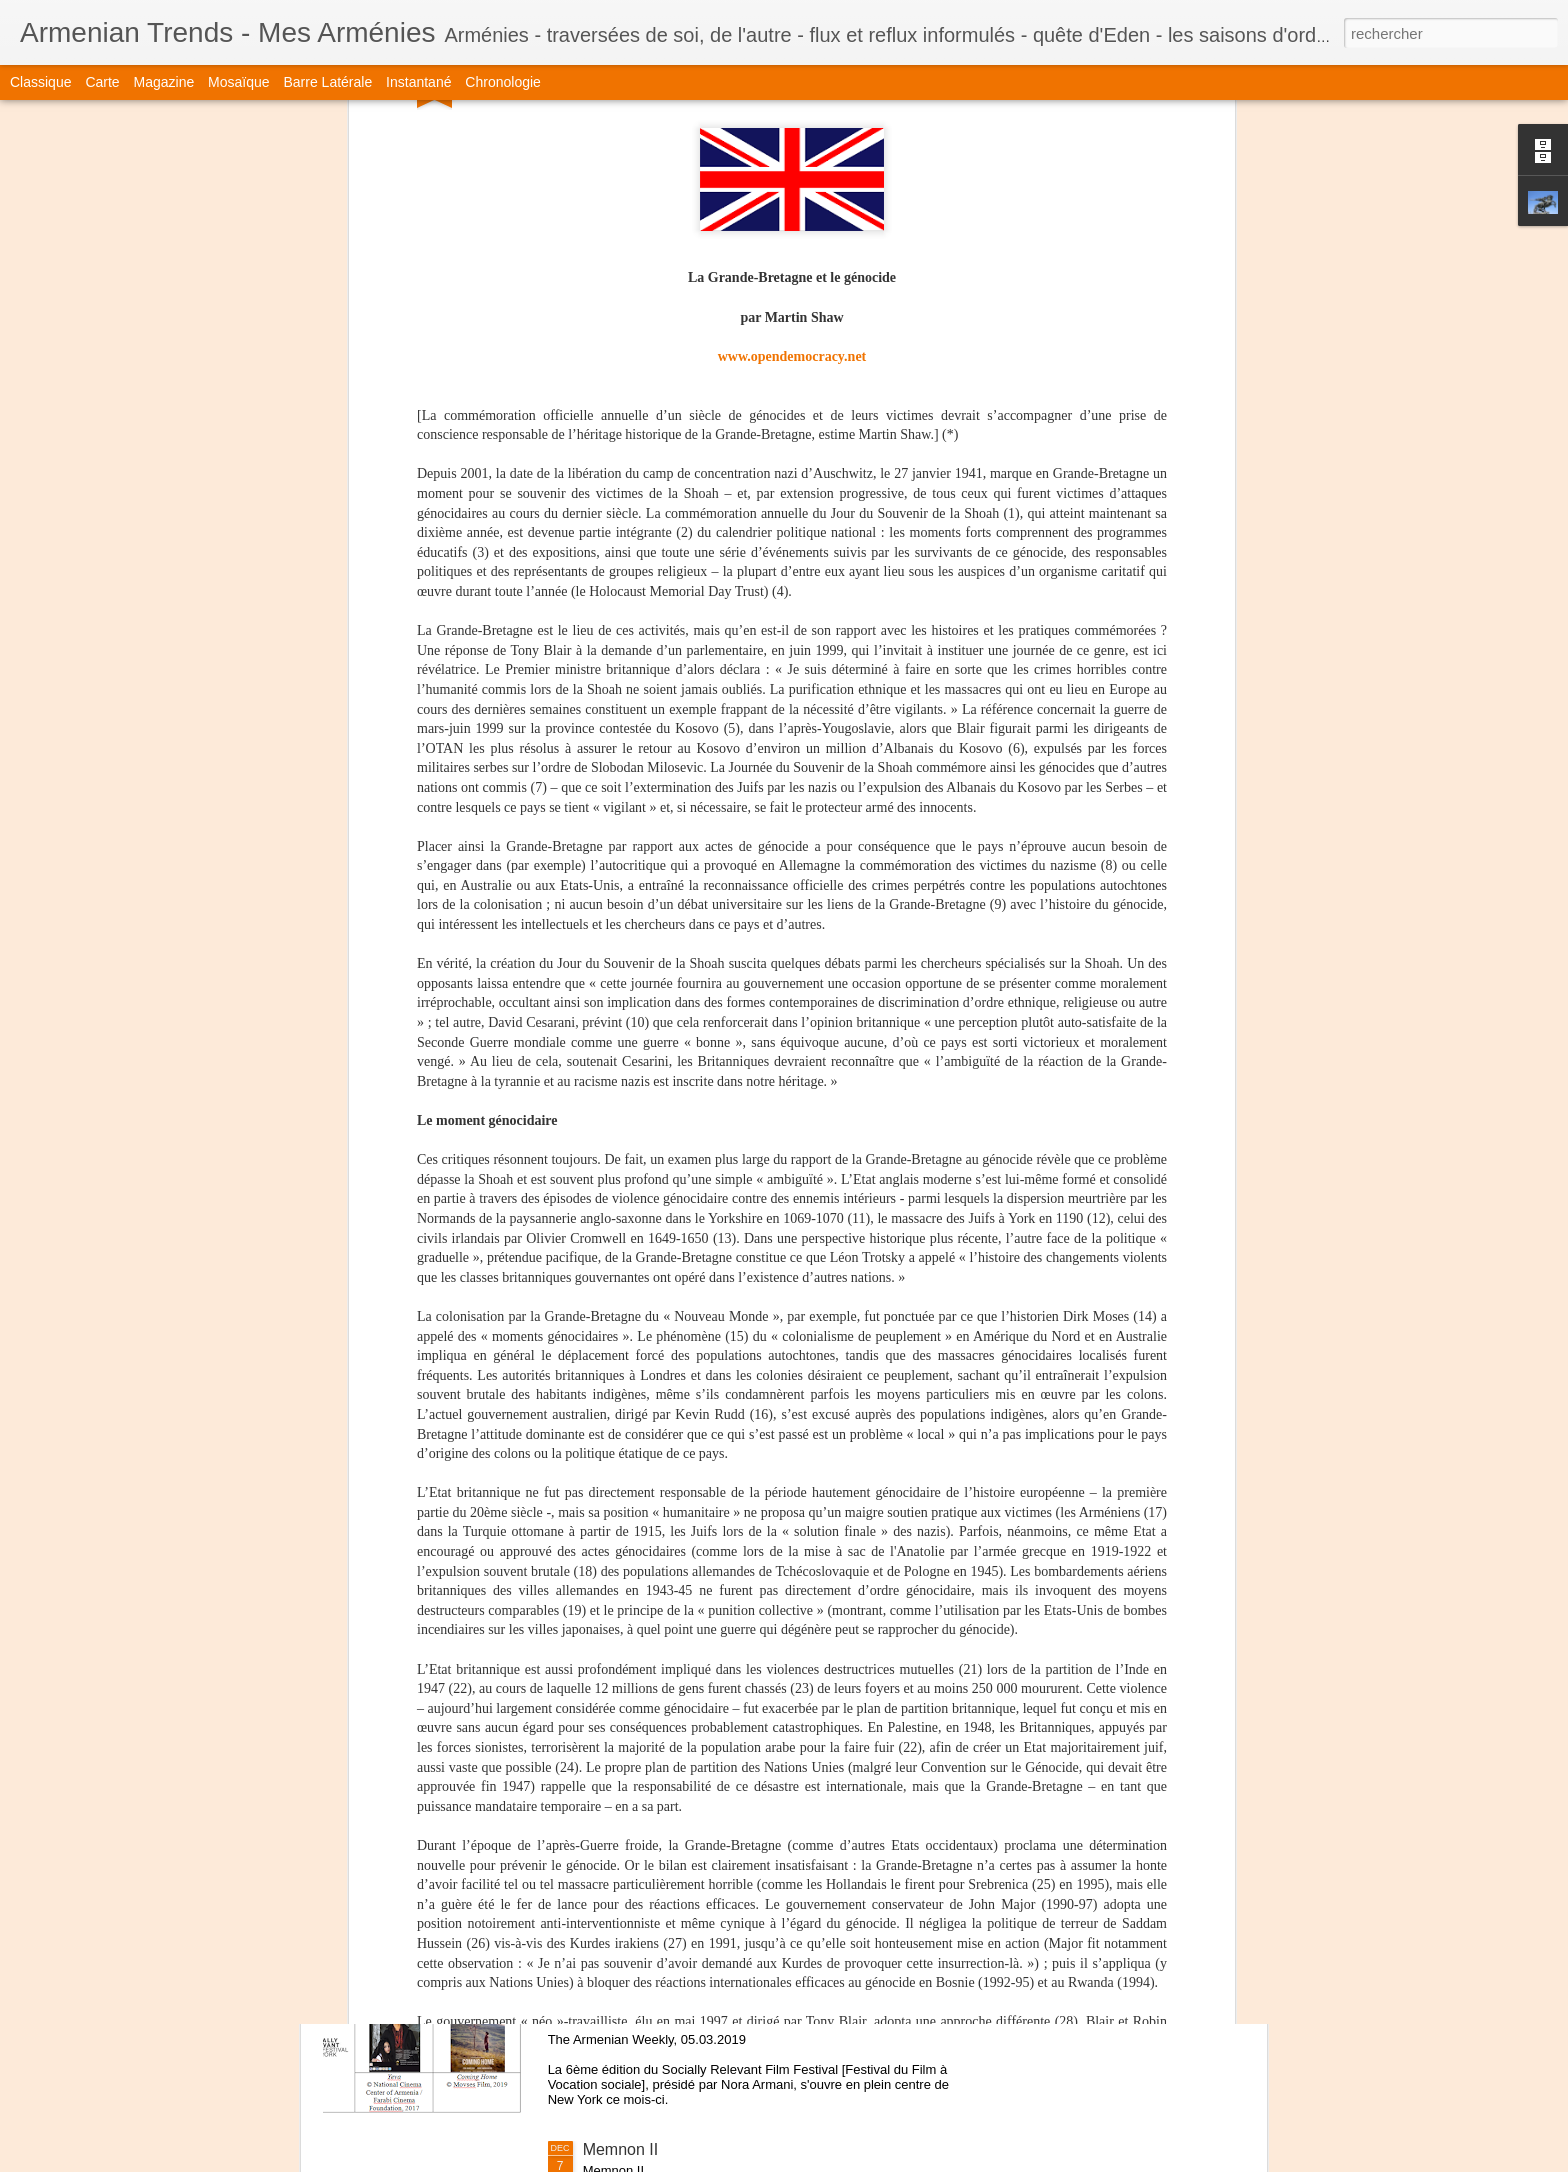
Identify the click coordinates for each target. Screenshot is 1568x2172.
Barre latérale (327, 82)
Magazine (164, 82)
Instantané (418, 82)
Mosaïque (238, 82)
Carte (102, 82)
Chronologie (503, 82)
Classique (40, 82)
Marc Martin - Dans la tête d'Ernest (706, 1695)
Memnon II (621, 2149)
